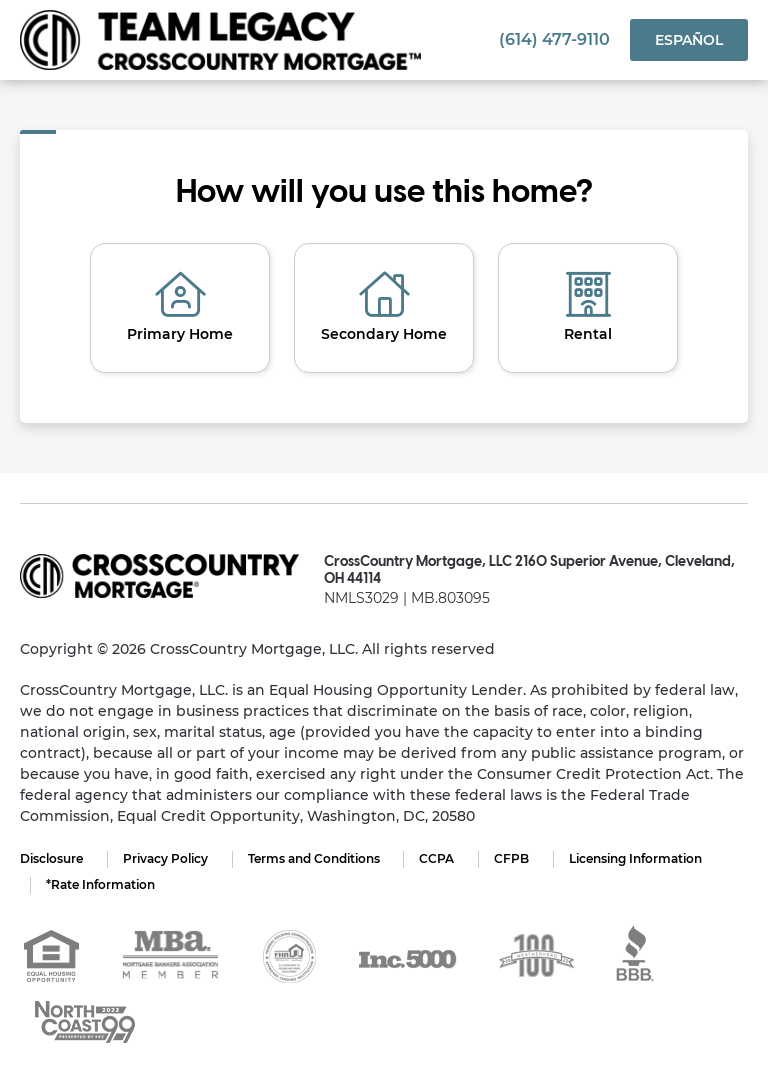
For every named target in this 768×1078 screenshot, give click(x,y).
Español (689, 40)
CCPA (437, 858)
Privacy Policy (165, 858)
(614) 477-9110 (554, 39)
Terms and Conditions (314, 858)
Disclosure (51, 858)
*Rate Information (100, 884)
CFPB (512, 858)
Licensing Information (636, 858)
